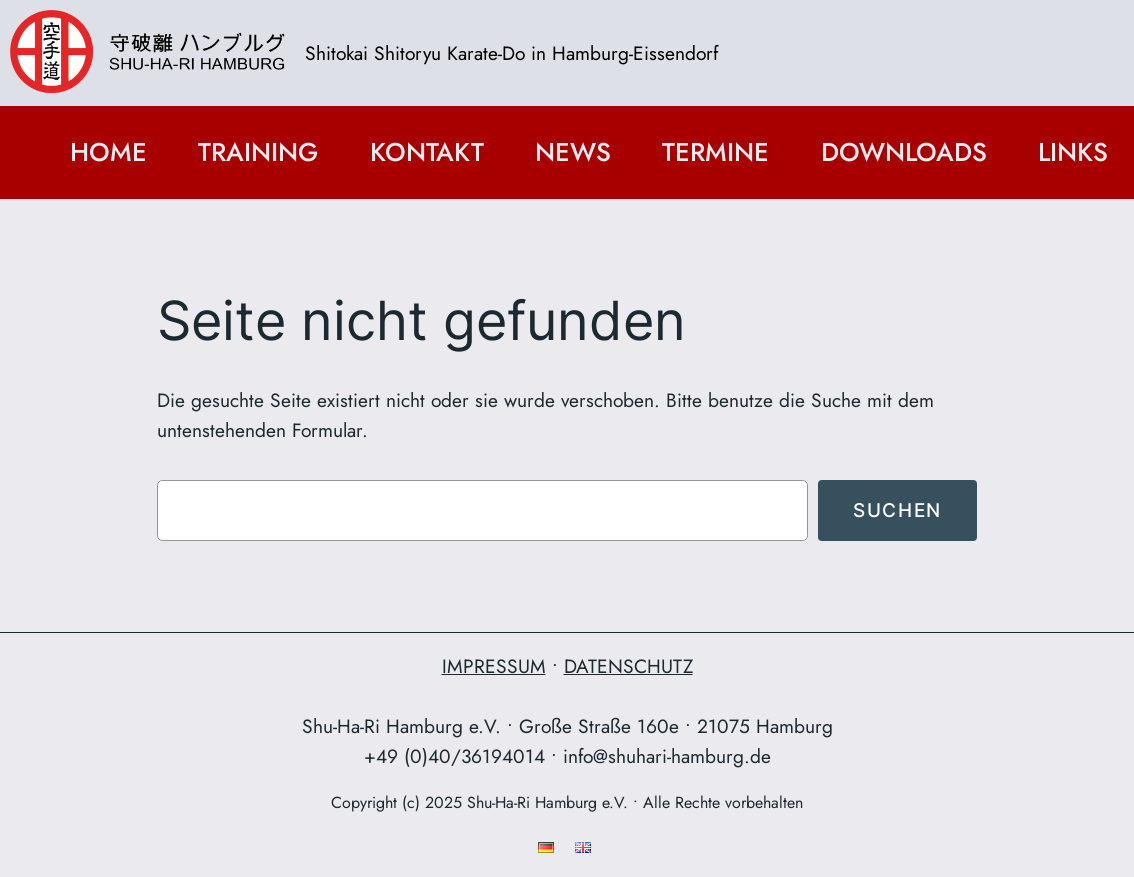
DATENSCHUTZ (628, 666)
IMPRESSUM (494, 666)
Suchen (897, 510)
